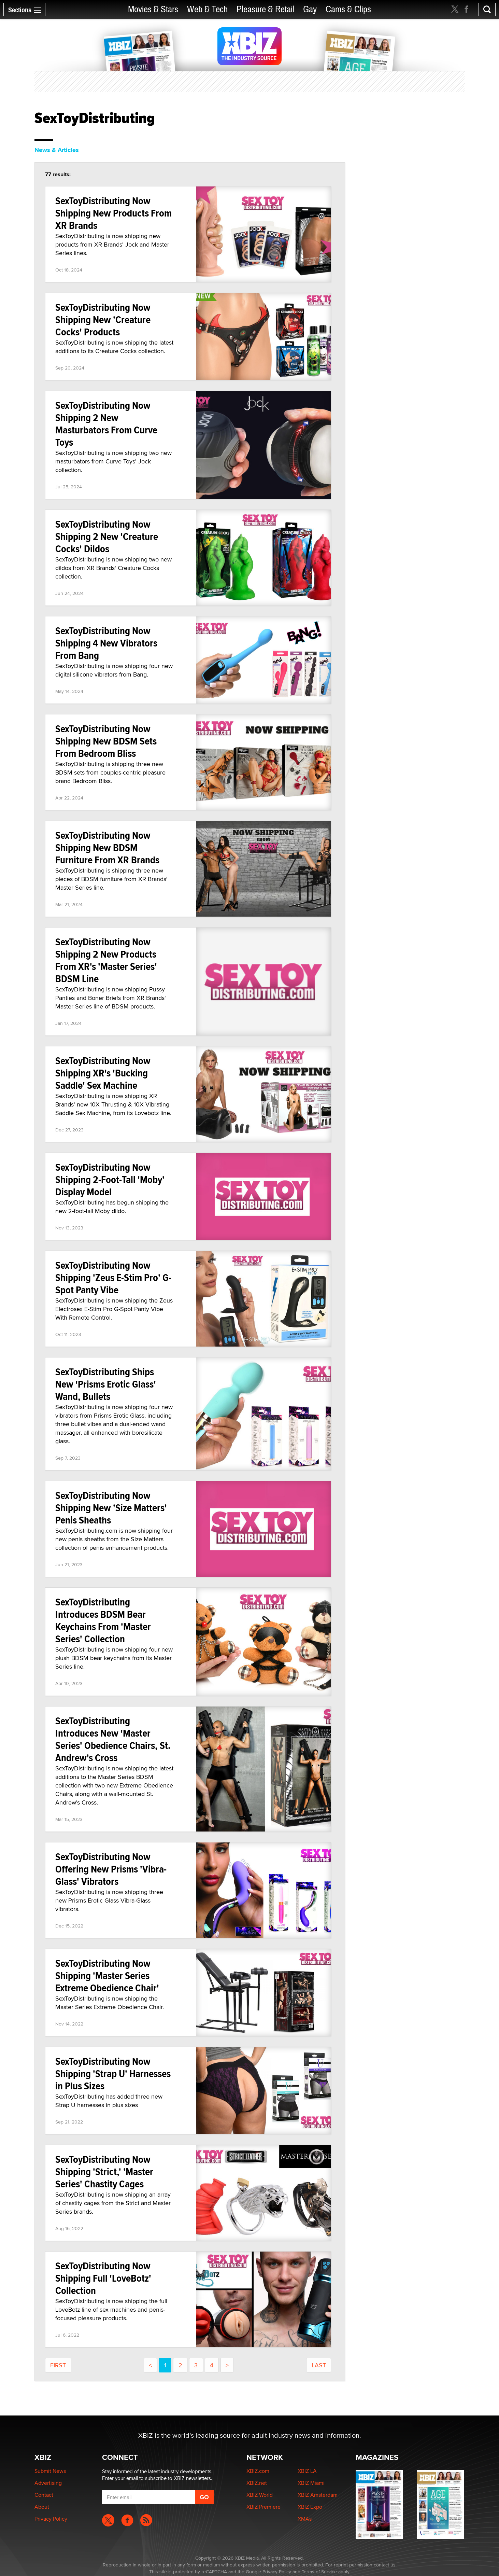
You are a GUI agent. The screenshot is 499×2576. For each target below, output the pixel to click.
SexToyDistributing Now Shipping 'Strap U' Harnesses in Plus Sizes (113, 2073)
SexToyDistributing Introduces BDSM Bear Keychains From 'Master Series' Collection (103, 1620)
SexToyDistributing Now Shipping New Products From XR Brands (113, 213)
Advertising (48, 2483)
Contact (43, 2495)
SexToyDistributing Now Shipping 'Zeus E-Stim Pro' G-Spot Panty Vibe (113, 1277)
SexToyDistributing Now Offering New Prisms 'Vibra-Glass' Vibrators (111, 1869)
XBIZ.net (256, 2483)
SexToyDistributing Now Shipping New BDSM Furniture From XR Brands (107, 847)
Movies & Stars (153, 9)
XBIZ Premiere (263, 2507)
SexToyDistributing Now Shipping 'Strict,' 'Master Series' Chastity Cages (104, 2171)
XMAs (305, 2519)
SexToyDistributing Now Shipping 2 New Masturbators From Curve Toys (106, 423)
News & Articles (56, 149)
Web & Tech (207, 9)
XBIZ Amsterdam (318, 2495)
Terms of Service (319, 2571)
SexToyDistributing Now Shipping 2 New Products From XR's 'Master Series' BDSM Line (106, 960)
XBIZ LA (307, 2471)
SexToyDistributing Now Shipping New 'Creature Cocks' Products (103, 319)
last (319, 2365)
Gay (310, 9)
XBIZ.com (257, 2471)
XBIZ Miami (311, 2483)
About (41, 2507)
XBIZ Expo (310, 2507)
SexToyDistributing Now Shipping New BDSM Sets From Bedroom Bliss (106, 741)
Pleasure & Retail (265, 9)
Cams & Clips (348, 9)
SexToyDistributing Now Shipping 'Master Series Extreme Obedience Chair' (107, 1975)
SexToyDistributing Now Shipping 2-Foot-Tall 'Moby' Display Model (110, 1179)
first (58, 2365)
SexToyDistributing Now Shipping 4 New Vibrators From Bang (106, 643)
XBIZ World (259, 2495)
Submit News (50, 2471)
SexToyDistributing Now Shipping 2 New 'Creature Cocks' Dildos (106, 536)
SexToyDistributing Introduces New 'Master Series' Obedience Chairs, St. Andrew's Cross (113, 1739)
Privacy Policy (50, 2519)
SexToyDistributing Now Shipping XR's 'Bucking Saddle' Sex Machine (103, 1072)
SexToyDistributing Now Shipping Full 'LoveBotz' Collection (103, 2278)
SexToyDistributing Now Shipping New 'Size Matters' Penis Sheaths (111, 1507)
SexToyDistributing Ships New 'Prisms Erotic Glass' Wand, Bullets (105, 1384)
